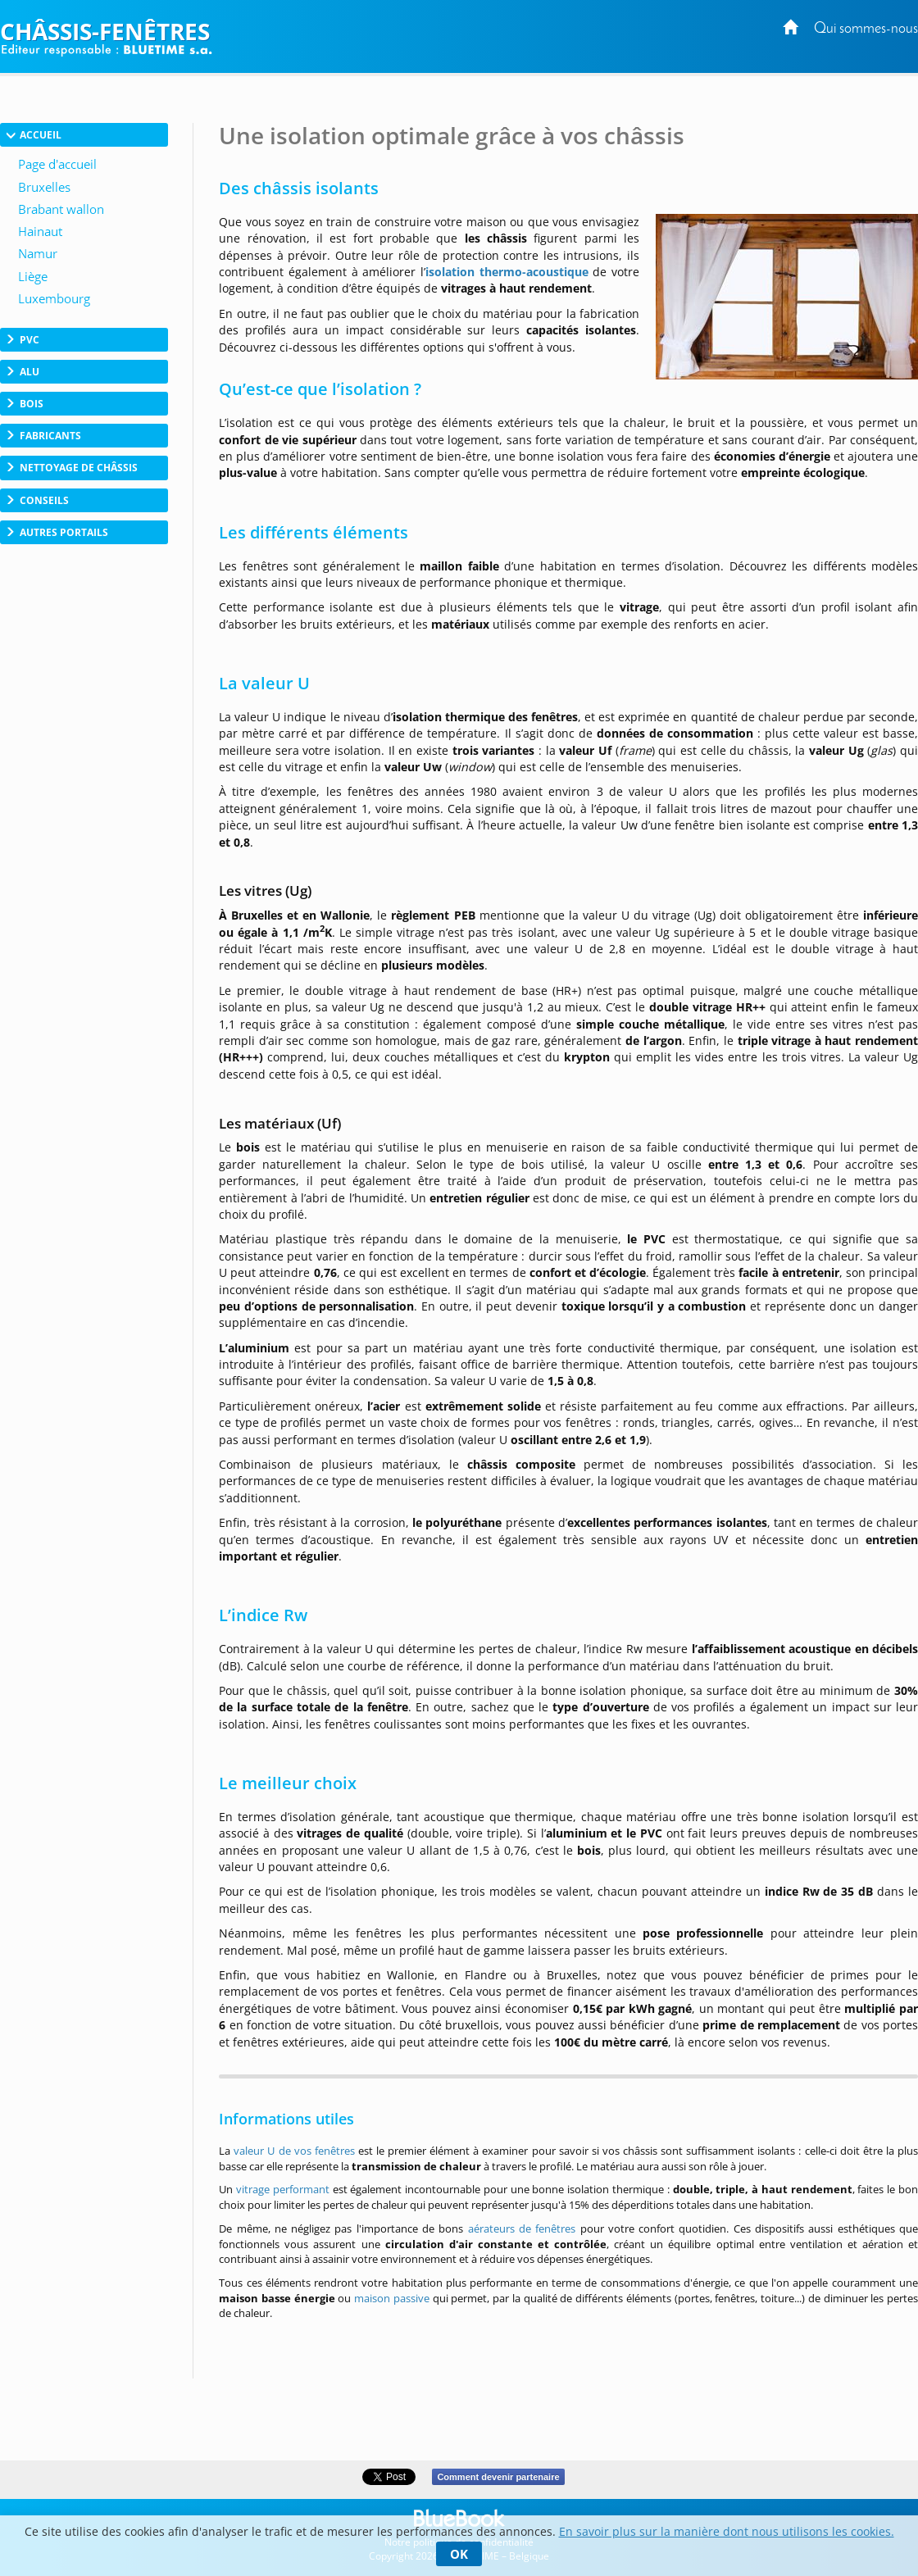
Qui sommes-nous (866, 29)
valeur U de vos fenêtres (294, 2150)
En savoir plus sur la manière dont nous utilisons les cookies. (726, 2531)
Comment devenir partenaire (498, 2477)
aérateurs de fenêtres (524, 2228)
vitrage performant (282, 2189)
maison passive (391, 2298)
